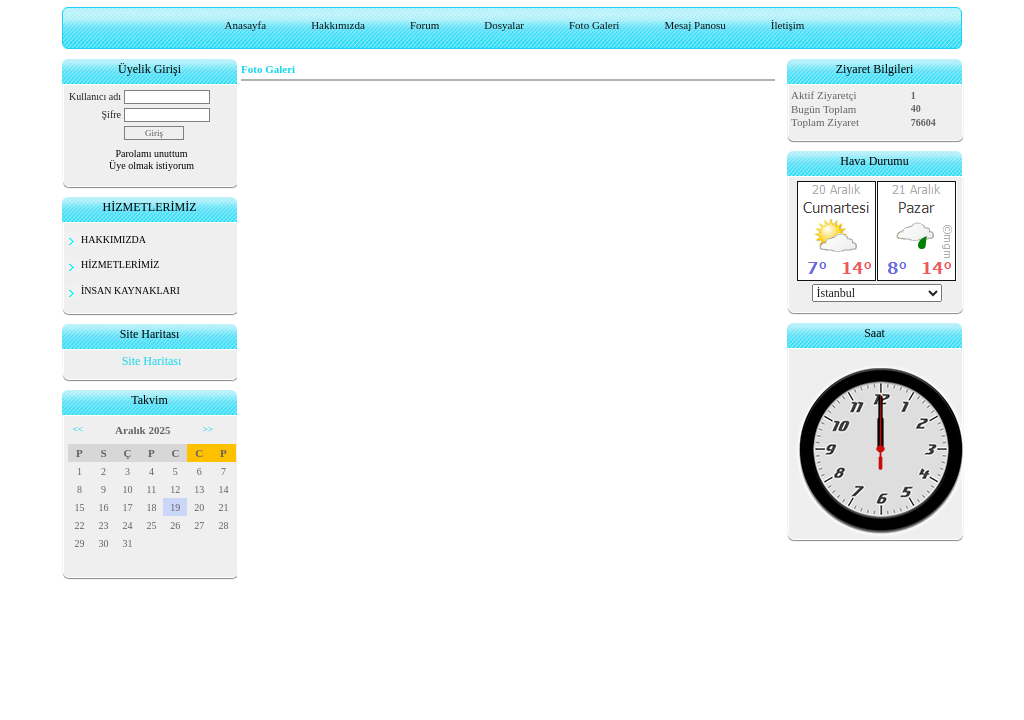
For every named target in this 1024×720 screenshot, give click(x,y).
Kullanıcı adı (95, 96)
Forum (424, 25)
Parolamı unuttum (152, 153)
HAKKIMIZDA (113, 239)
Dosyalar (504, 25)
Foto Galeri (594, 25)
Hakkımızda (338, 25)
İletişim (788, 25)
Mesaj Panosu (694, 25)
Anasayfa (246, 25)
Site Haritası (152, 361)
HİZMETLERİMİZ (120, 264)
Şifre (111, 114)
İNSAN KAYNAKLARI (130, 290)
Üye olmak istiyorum (151, 165)
